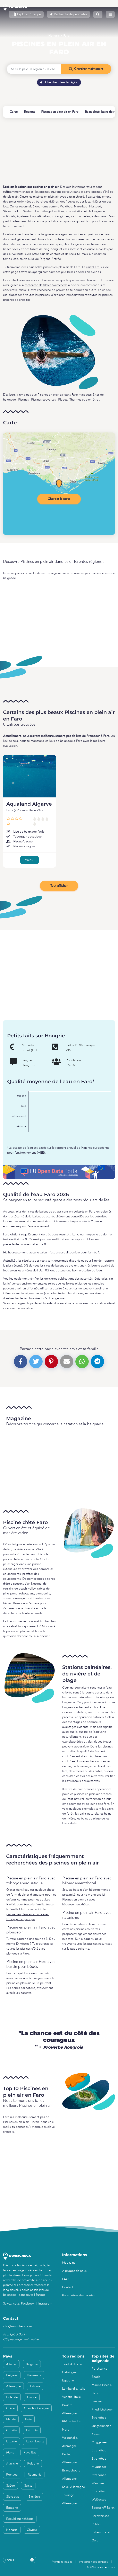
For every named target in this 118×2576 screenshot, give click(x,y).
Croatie (11, 2430)
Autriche (12, 2463)
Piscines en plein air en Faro (59, 112)
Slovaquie (12, 2496)
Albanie (11, 2364)
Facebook (28, 2303)
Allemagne (13, 2386)
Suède (10, 2485)
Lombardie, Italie (73, 2388)
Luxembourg (35, 2441)
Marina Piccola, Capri (102, 2389)
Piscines (23, 399)
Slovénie (34, 2496)
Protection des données (93, 2561)
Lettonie (31, 2430)
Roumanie (34, 2474)
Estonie (35, 2386)
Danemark (34, 2375)
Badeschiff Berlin (103, 2508)
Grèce (10, 2408)
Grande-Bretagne (36, 2408)
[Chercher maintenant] (86, 69)
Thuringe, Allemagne (69, 2499)
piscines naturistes (99, 1944)
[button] (26, 14)
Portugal (12, 2474)
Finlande (12, 2397)
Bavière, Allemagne (69, 2409)
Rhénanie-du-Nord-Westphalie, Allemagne (71, 2434)
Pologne (33, 2463)
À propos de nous (74, 2271)
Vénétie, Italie (71, 2397)
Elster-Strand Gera (101, 2536)
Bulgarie (11, 2375)
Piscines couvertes (43, 399)
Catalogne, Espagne (69, 2376)
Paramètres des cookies (78, 2295)
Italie (28, 2419)
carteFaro (93, 267)
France (31, 2397)
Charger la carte (59, 499)
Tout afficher (59, 885)
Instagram (45, 2303)
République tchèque (19, 2519)
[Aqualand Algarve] (29, 776)
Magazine (68, 2262)
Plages (62, 399)
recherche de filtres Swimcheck (46, 285)
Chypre (32, 2530)
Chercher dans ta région (59, 82)
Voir (29, 860)
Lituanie (11, 2441)
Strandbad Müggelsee (99, 2463)
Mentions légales (62, 2561)
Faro (66, 35)
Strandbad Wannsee (99, 2479)
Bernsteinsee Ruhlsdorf (100, 2520)
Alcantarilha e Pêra (30, 810)
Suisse (28, 2485)
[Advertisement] (59, 151)
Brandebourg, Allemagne (71, 2474)
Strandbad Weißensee (99, 2495)
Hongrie (54, 35)
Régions (29, 112)
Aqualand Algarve (29, 804)
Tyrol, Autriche (72, 2364)
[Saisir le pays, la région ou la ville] (34, 69)
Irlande (11, 2419)
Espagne (12, 2508)
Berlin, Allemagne (69, 2458)
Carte (14, 112)
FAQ (65, 2279)
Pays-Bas (30, 2452)
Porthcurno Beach (99, 2373)
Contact (67, 2287)
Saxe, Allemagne (73, 2487)
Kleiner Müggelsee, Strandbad (99, 2442)
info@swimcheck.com (17, 2326)
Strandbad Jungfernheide (101, 2422)
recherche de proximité (53, 290)
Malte (10, 2452)
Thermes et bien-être (83, 399)
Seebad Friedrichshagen (102, 2405)
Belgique (32, 2364)
